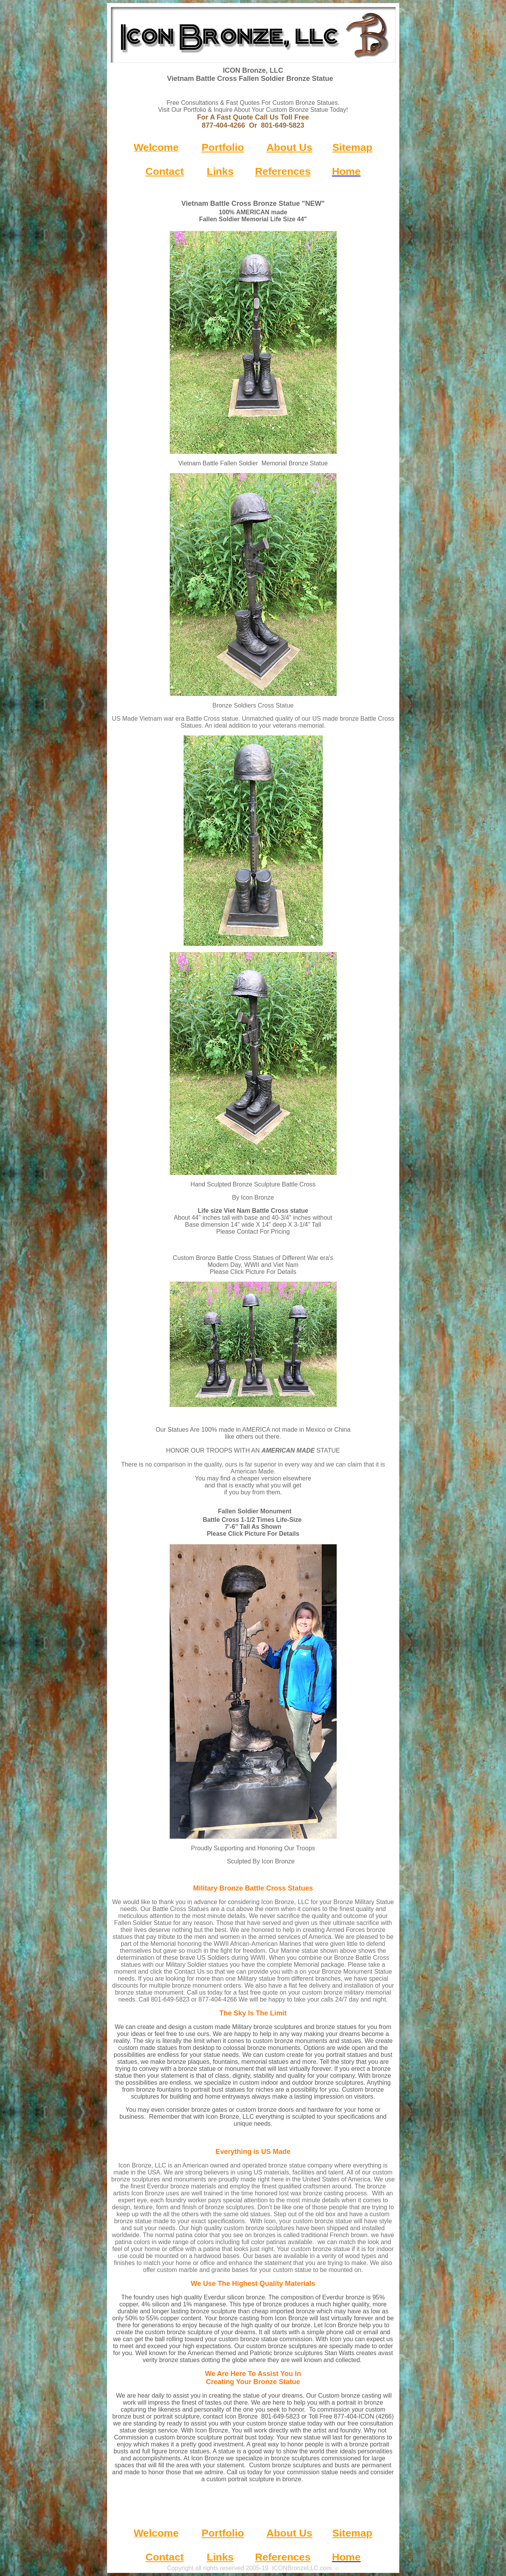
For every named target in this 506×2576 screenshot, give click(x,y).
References (283, 171)
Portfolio (222, 147)
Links (220, 171)
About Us (289, 147)
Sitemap (352, 147)
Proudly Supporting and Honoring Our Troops (253, 1848)
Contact (164, 171)
